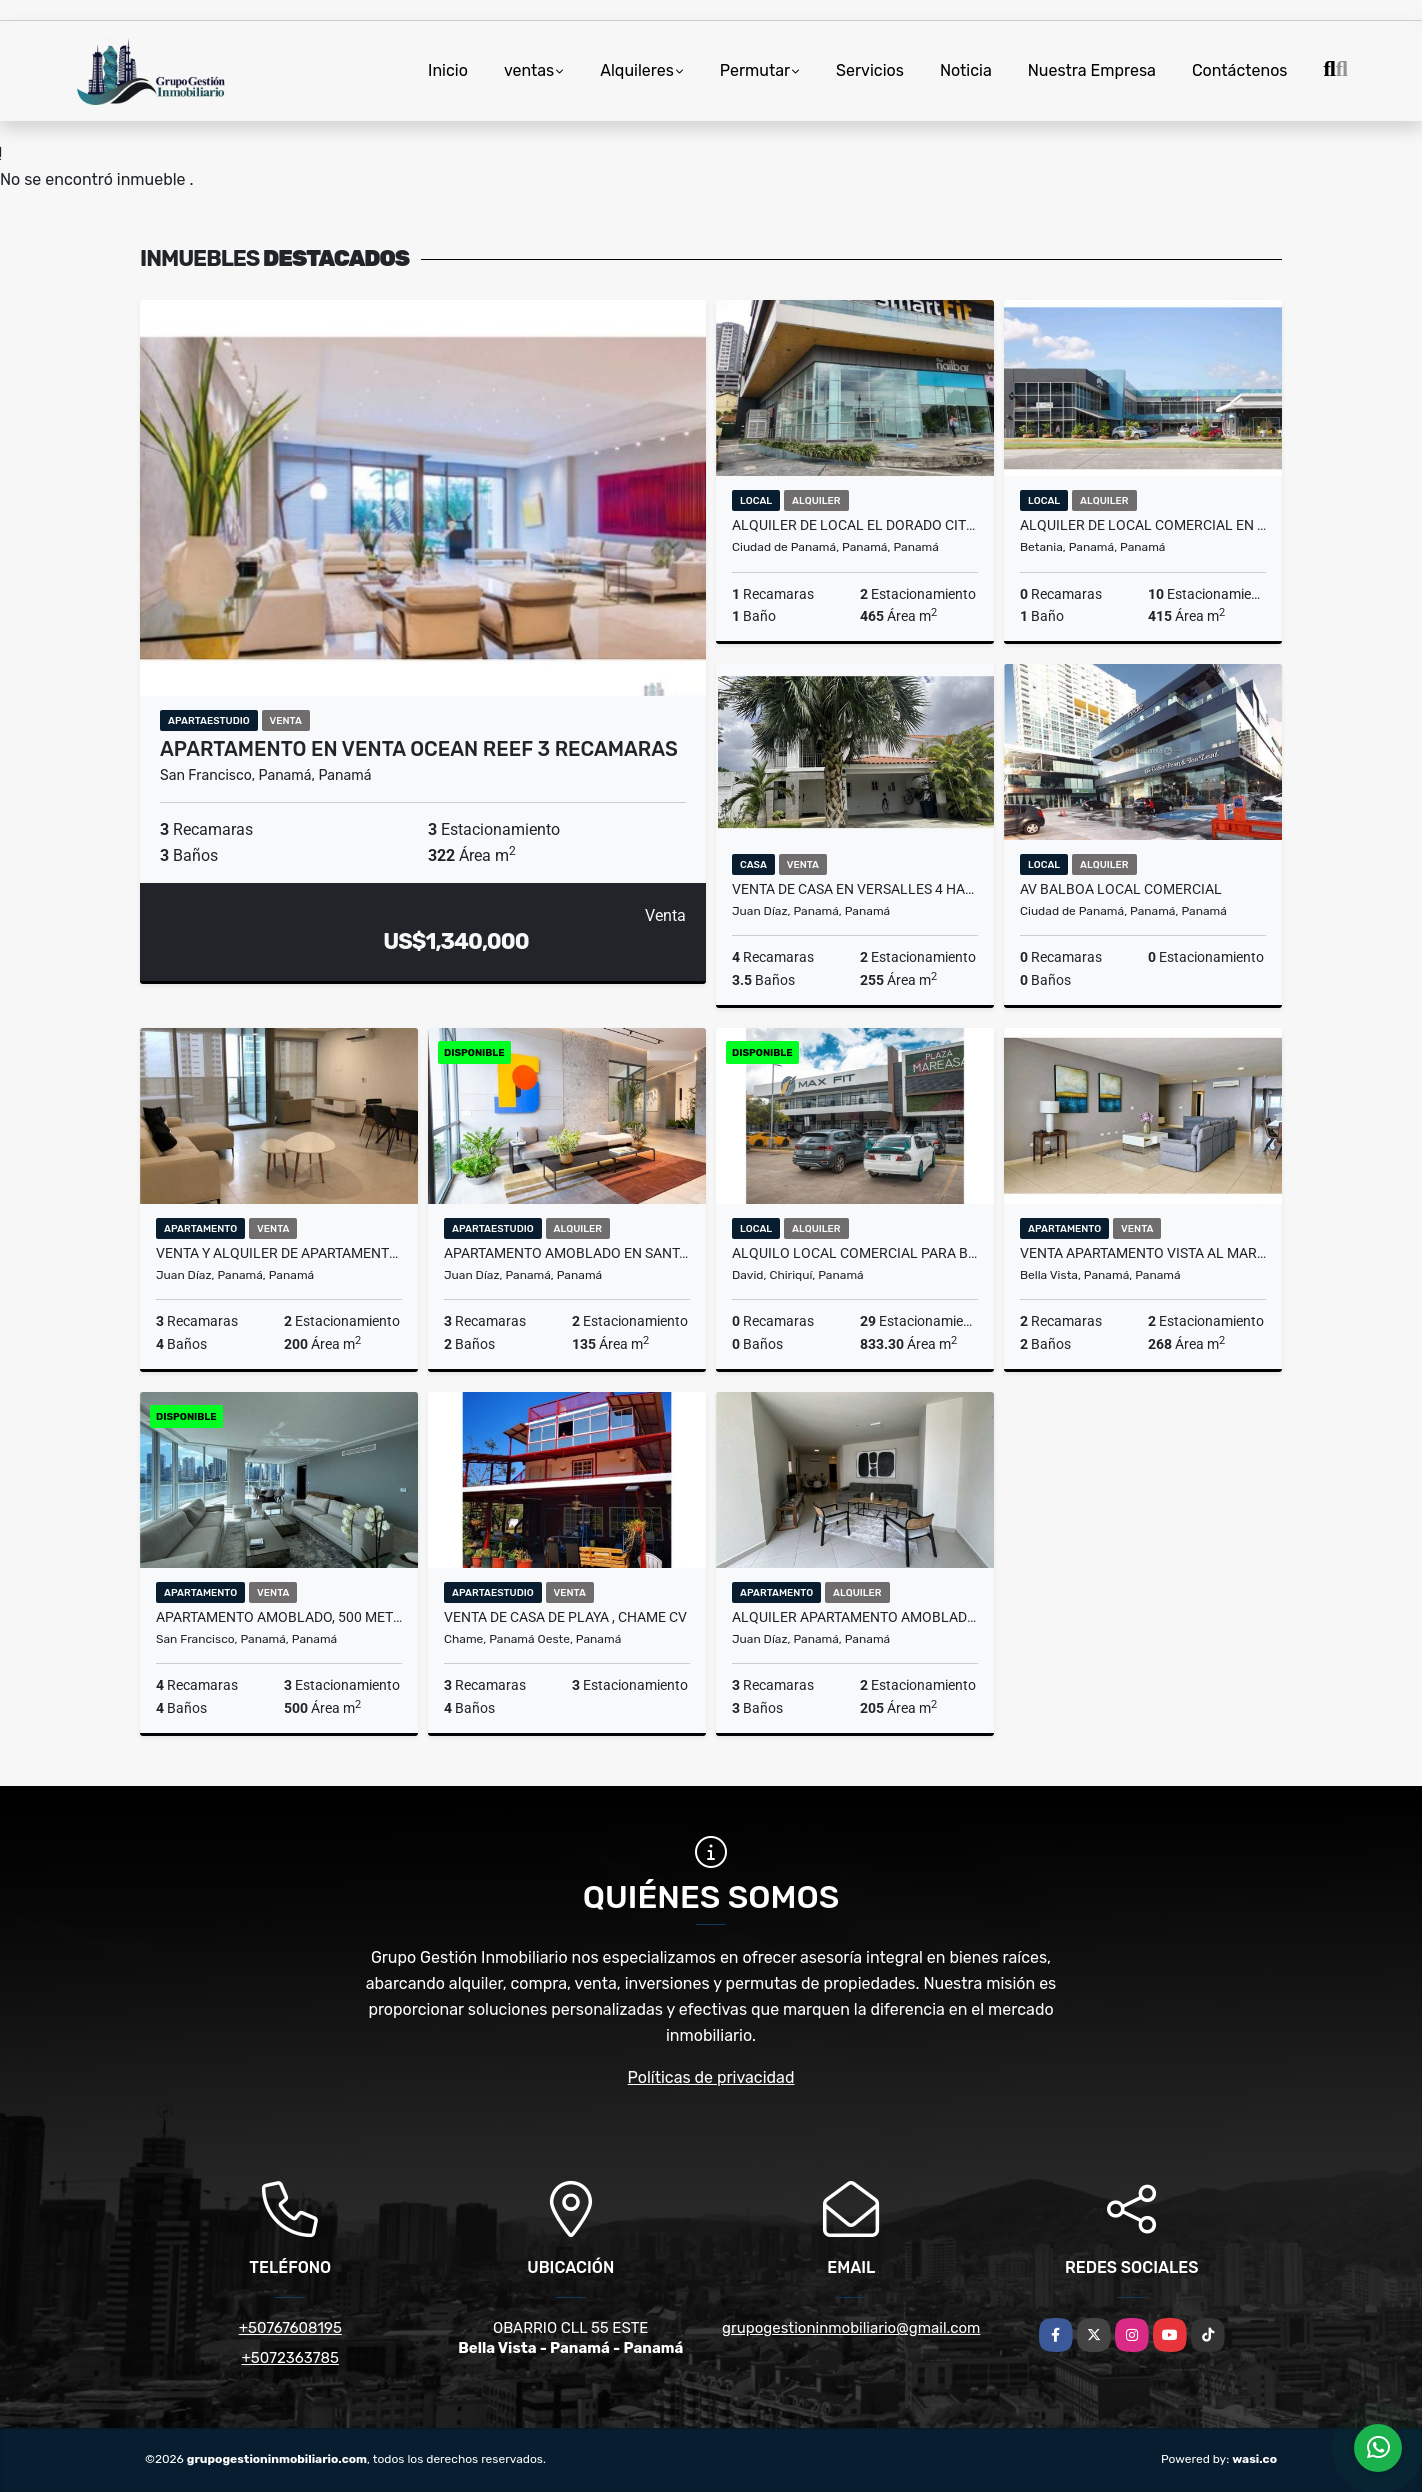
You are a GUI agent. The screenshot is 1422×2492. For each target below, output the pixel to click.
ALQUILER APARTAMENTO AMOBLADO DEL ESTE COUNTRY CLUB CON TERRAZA (855, 1617)
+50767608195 (290, 2328)
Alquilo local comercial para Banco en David (855, 1253)
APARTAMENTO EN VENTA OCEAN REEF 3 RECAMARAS (419, 749)
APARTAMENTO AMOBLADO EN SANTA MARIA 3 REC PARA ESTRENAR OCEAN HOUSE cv (567, 1253)
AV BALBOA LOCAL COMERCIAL (1121, 889)
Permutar (755, 70)
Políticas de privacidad (711, 2077)
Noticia (966, 70)
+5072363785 (291, 2358)
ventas (529, 70)
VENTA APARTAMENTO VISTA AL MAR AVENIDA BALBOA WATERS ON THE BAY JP (1143, 1253)
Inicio (448, 70)
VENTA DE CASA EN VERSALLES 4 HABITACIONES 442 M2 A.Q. (855, 889)
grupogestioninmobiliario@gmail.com (851, 2328)
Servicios (870, 70)
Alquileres (637, 70)
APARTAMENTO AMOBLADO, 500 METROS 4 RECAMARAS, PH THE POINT (279, 1617)
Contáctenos (1240, 70)
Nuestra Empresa (1092, 70)
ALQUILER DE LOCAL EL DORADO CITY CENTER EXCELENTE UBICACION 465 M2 (855, 525)
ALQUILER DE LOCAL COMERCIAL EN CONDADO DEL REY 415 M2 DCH (1143, 525)
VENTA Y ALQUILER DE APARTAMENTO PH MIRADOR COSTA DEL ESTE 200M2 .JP (279, 1253)
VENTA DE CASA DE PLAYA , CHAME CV (565, 1617)
